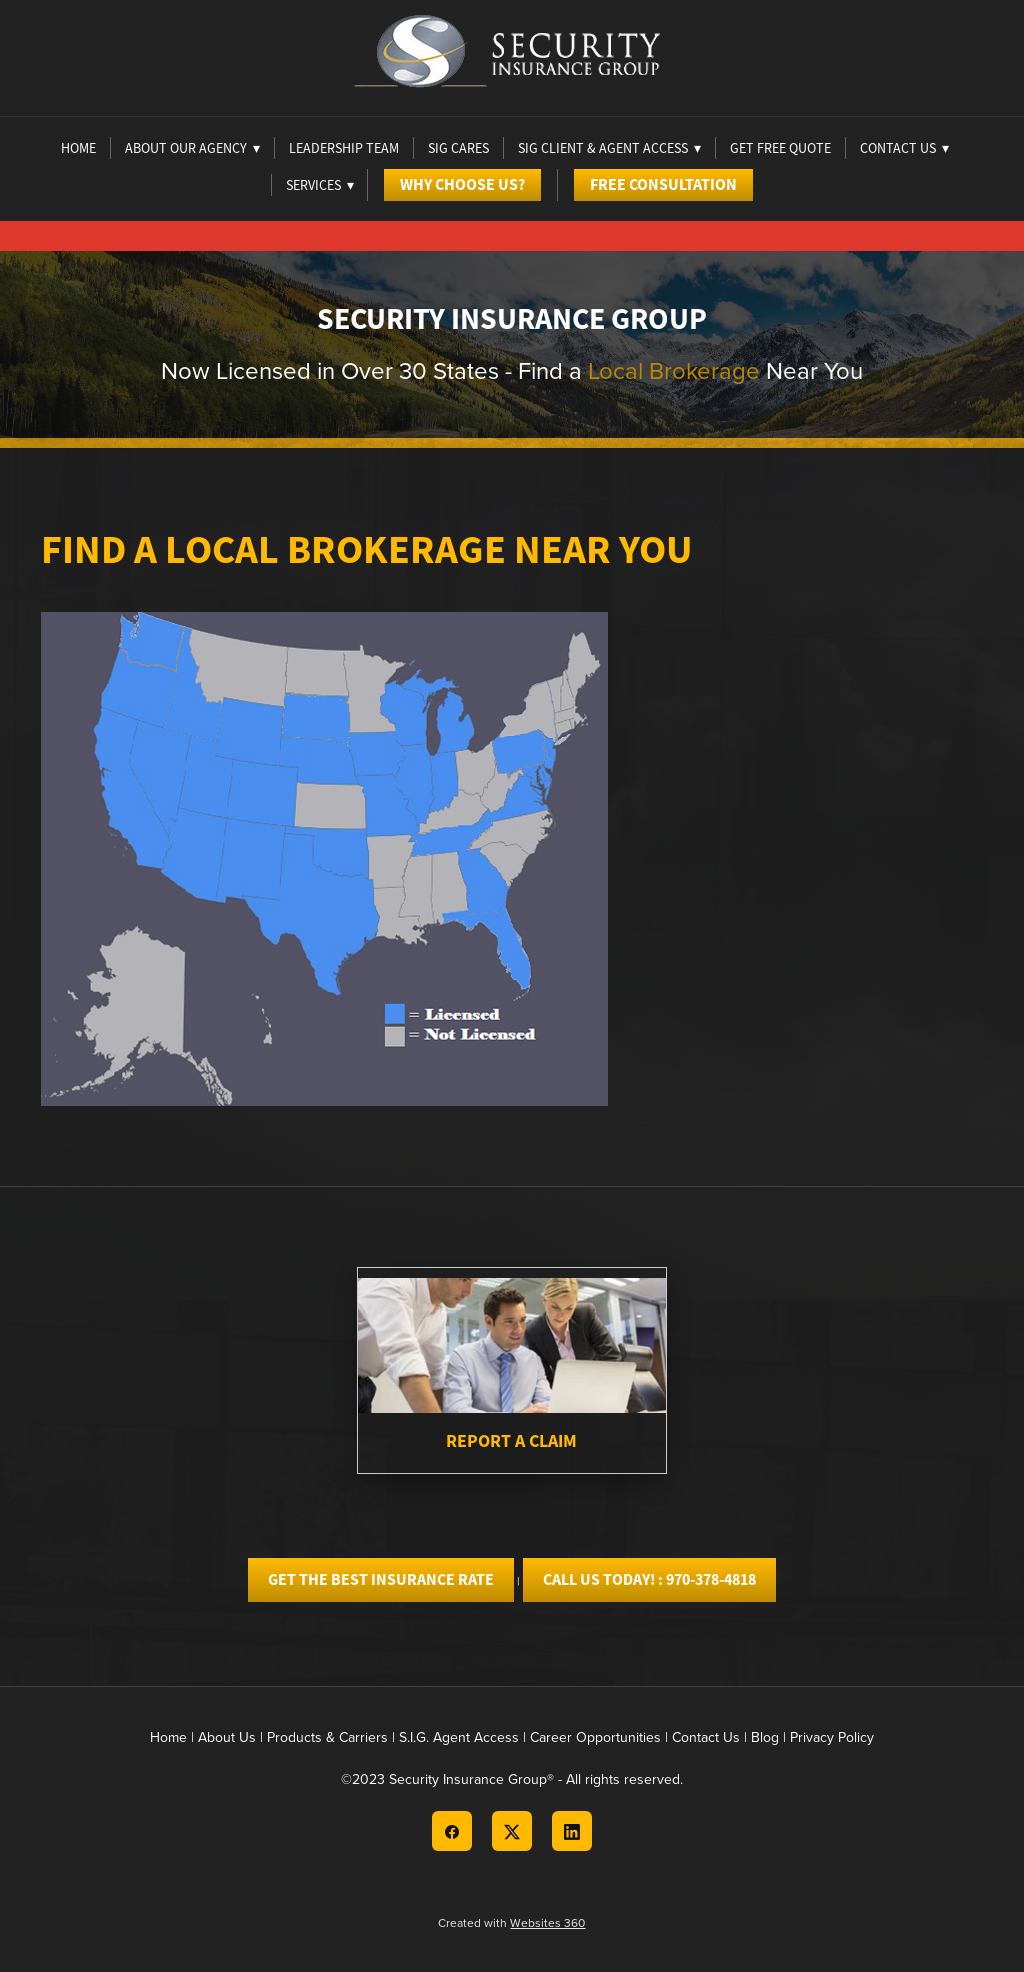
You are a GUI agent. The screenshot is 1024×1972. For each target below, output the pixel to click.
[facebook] (452, 1831)
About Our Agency (192, 148)
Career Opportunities (595, 1737)
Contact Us (706, 1737)
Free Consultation (663, 184)
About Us (227, 1737)
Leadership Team (344, 148)
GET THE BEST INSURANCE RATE (381, 1579)
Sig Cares (458, 148)
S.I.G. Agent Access (459, 1737)
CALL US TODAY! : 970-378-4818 (649, 1579)
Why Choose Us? (462, 184)
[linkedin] (572, 1831)
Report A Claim (511, 1441)
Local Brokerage (674, 370)
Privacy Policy (832, 1737)
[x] (512, 1831)
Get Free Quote (780, 148)
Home (78, 148)
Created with (511, 1922)
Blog (765, 1737)
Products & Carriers (327, 1737)
